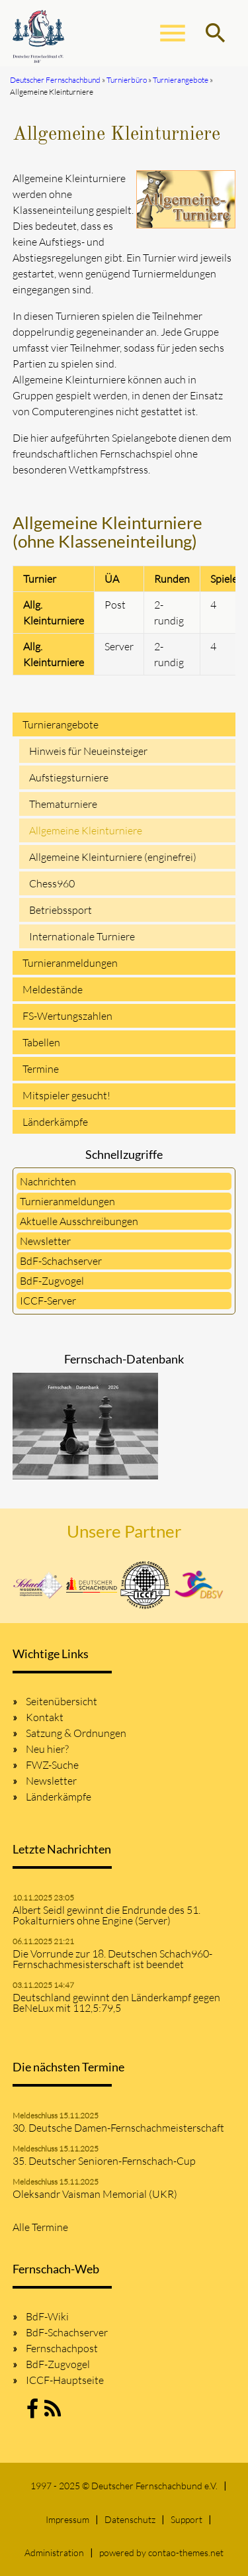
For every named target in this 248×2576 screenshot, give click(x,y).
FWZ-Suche (52, 1764)
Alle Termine (40, 2227)
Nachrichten (48, 1181)
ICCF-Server (48, 1300)
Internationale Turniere (82, 936)
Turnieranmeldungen (70, 962)
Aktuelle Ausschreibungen (79, 1221)
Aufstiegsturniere (68, 777)
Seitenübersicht (61, 1701)
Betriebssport (60, 909)
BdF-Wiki (47, 2316)
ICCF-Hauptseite (65, 2380)
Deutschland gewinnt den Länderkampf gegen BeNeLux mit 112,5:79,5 (116, 2002)
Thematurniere (63, 804)
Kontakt (44, 1717)
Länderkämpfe (55, 1121)
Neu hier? (47, 1749)
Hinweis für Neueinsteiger (88, 751)
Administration (54, 2552)
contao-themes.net (186, 2552)
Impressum (67, 2519)
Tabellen (41, 1042)
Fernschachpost (62, 2348)
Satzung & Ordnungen (76, 1733)
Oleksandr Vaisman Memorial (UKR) (95, 2194)
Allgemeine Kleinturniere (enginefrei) (112, 857)
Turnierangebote (60, 724)
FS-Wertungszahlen (67, 1015)
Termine (40, 1068)
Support (186, 2519)
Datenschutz (129, 2519)
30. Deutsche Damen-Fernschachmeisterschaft (118, 2127)
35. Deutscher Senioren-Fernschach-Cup (104, 2160)
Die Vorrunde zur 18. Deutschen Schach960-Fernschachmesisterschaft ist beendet (112, 1958)
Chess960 (52, 883)
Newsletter (45, 1241)
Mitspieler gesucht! (66, 1095)
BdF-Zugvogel (52, 1280)
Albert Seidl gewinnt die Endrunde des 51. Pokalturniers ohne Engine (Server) (106, 1915)
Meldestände (52, 989)
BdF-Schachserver (61, 1260)
